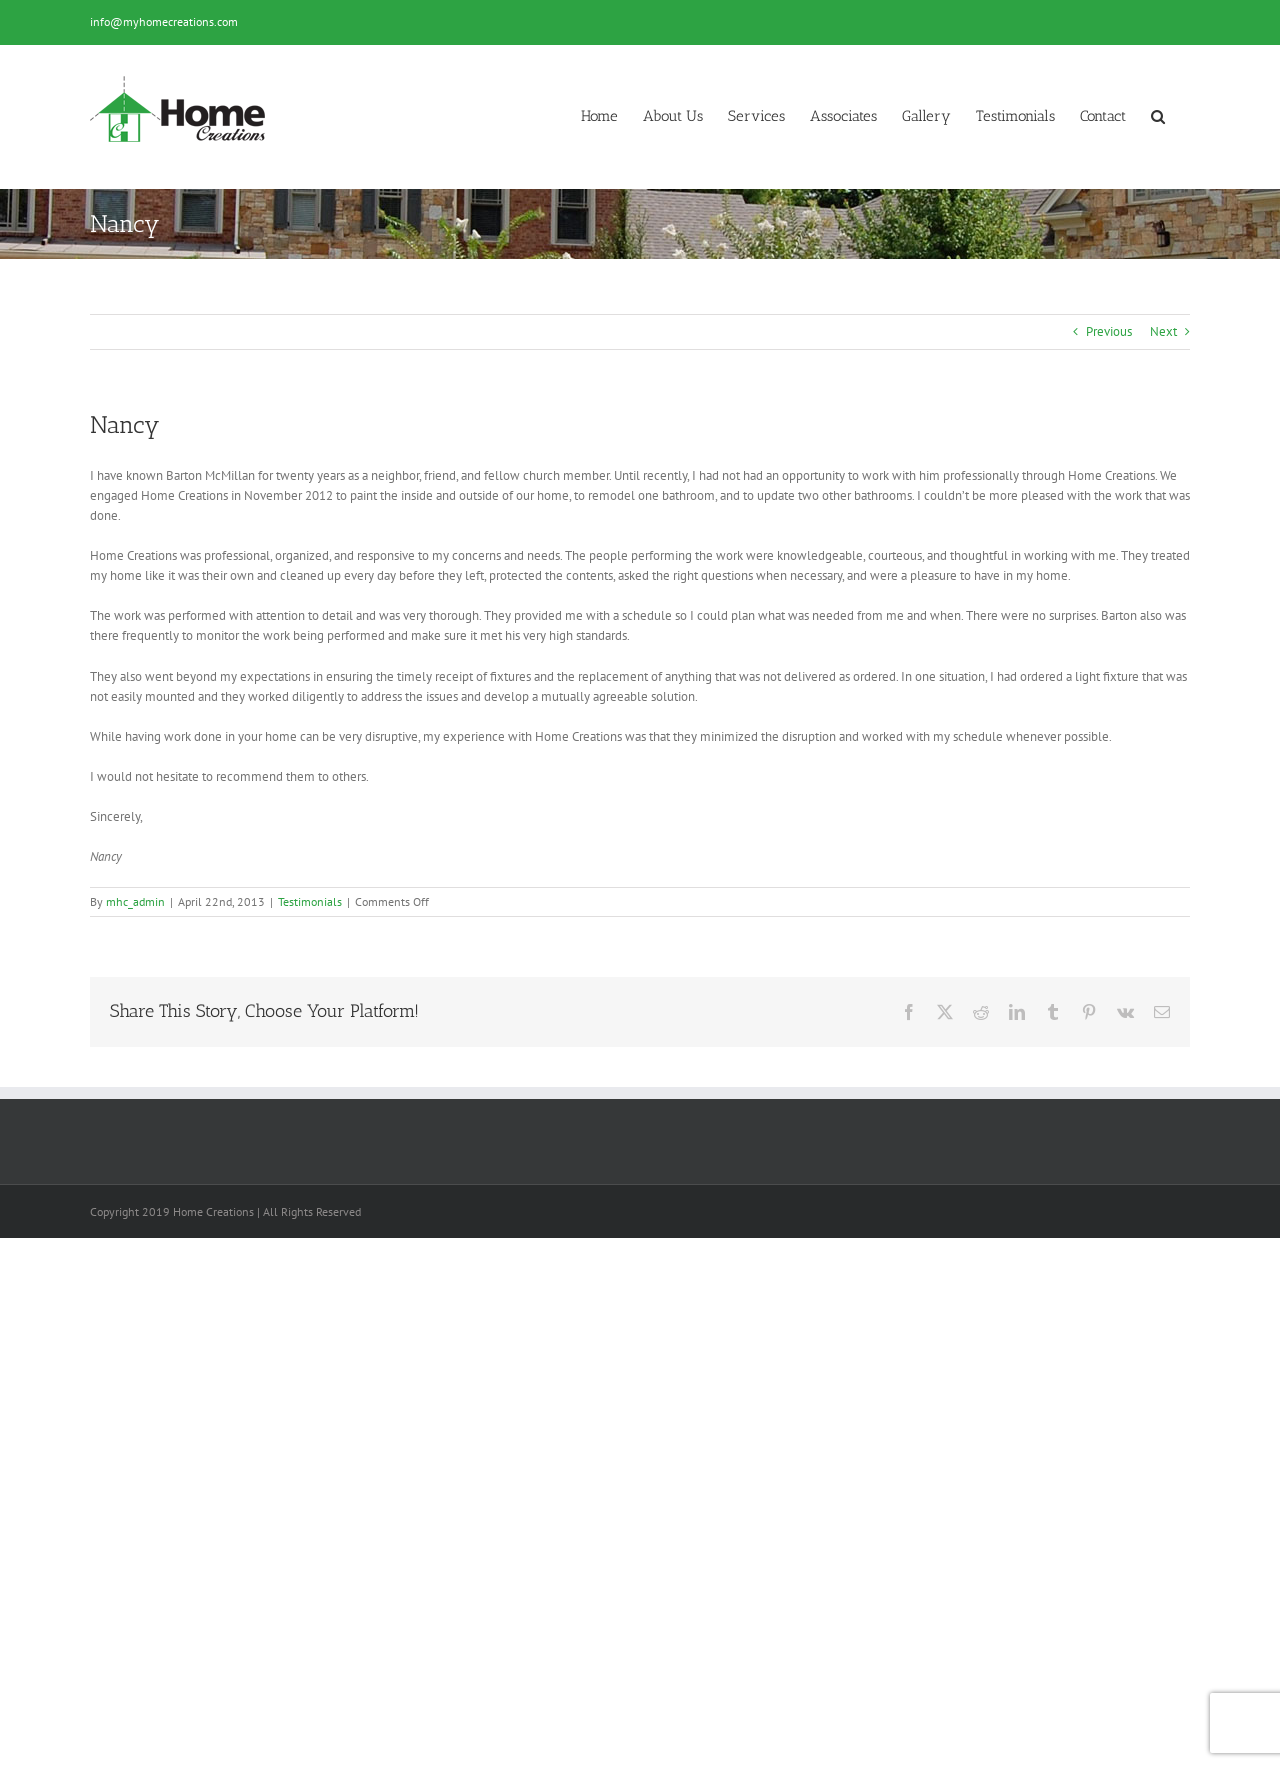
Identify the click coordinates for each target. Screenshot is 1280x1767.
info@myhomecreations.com (164, 21)
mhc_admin (135, 901)
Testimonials (310, 901)
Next (1163, 331)
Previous (1109, 331)
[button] (1158, 116)
